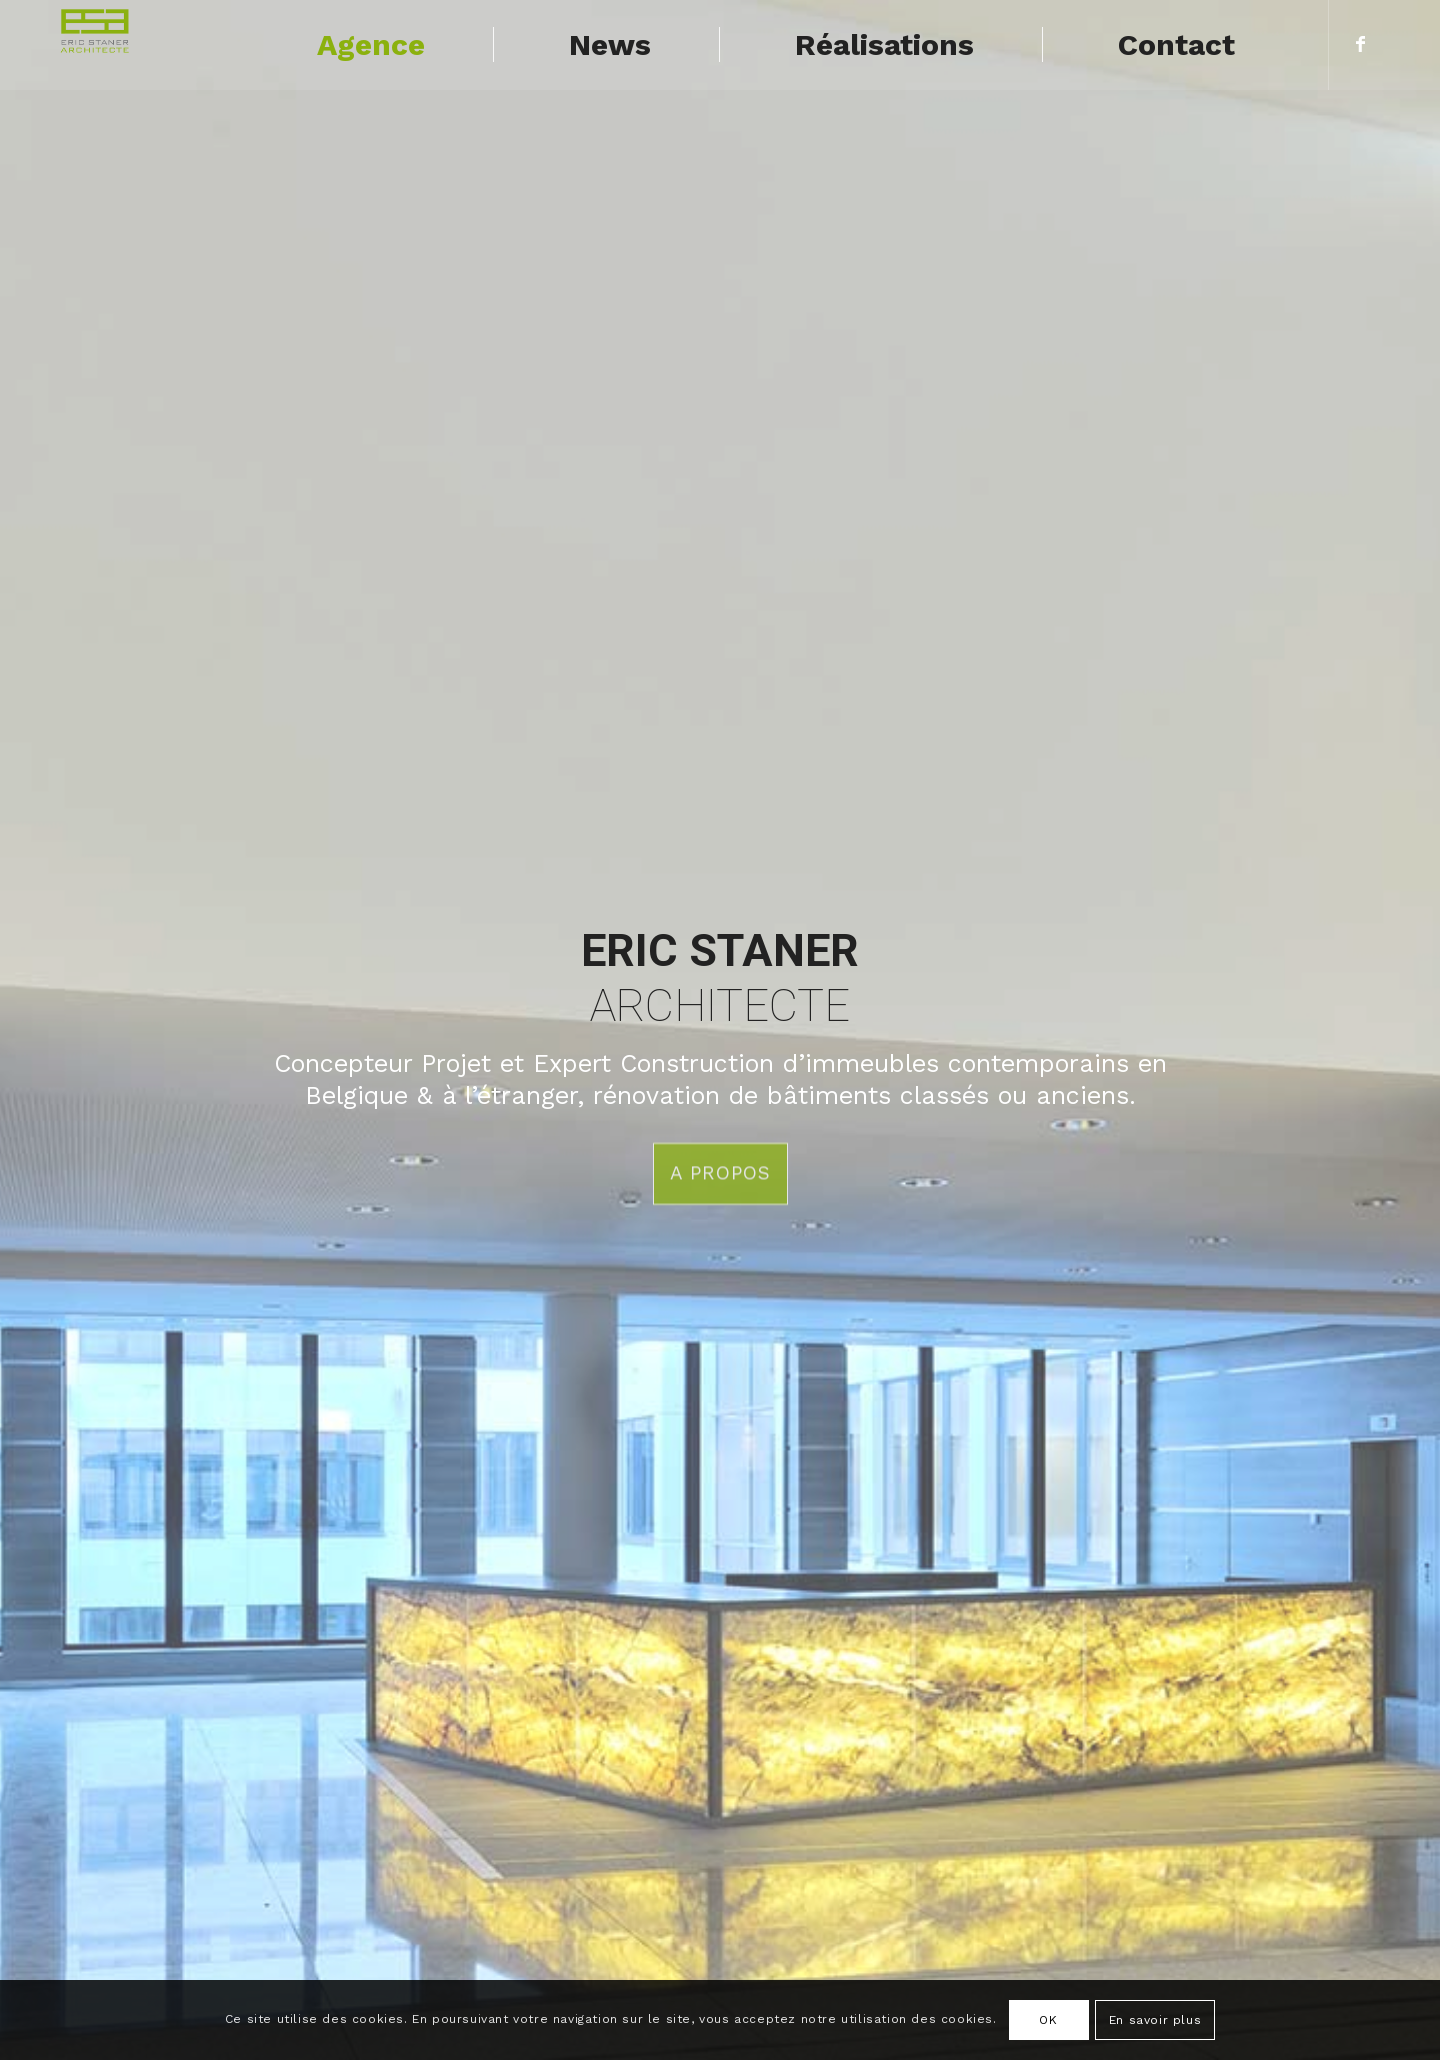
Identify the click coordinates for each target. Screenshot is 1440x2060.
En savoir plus (1155, 2020)
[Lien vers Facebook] (1360, 44)
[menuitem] (367, 45)
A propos (720, 1170)
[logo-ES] (97, 45)
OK (1048, 2020)
